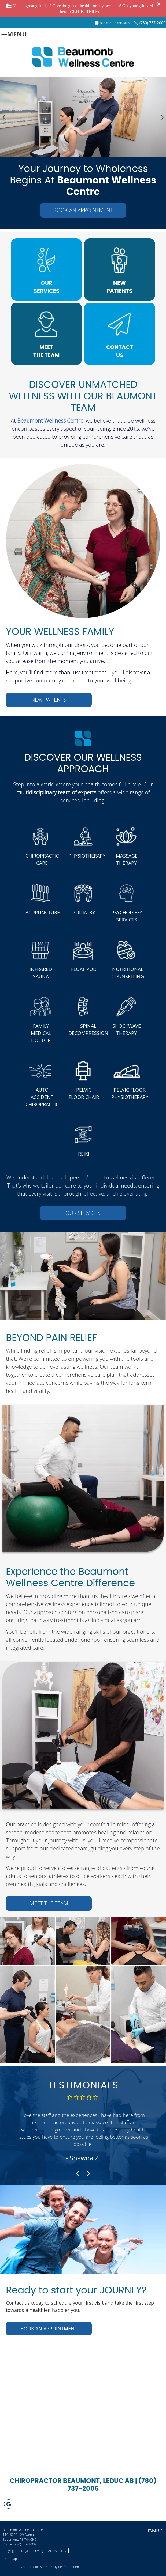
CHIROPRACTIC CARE (42, 859)
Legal (25, 2550)
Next (161, 117)
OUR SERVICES (46, 287)
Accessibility (57, 2550)
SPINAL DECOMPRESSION (85, 1029)
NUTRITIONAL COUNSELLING (127, 973)
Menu (14, 33)
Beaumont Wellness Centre (50, 420)
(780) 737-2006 (152, 22)
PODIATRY (83, 912)
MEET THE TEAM (46, 351)
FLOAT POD (84, 969)
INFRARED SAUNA (40, 973)
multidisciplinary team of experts (56, 792)
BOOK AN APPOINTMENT (83, 210)
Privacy (38, 2550)
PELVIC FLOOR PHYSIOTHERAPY (128, 1093)
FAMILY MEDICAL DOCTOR (41, 1033)
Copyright (10, 2550)
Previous (4, 117)
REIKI (83, 1154)
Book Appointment (113, 23)
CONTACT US (119, 351)
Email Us (155, 2530)
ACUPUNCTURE (42, 912)
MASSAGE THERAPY (127, 859)
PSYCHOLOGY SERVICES (126, 916)
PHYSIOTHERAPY (85, 855)
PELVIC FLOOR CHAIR (84, 1093)
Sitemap (11, 2558)
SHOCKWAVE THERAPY (126, 1029)
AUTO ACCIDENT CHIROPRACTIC (42, 1097)
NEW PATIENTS (119, 287)
